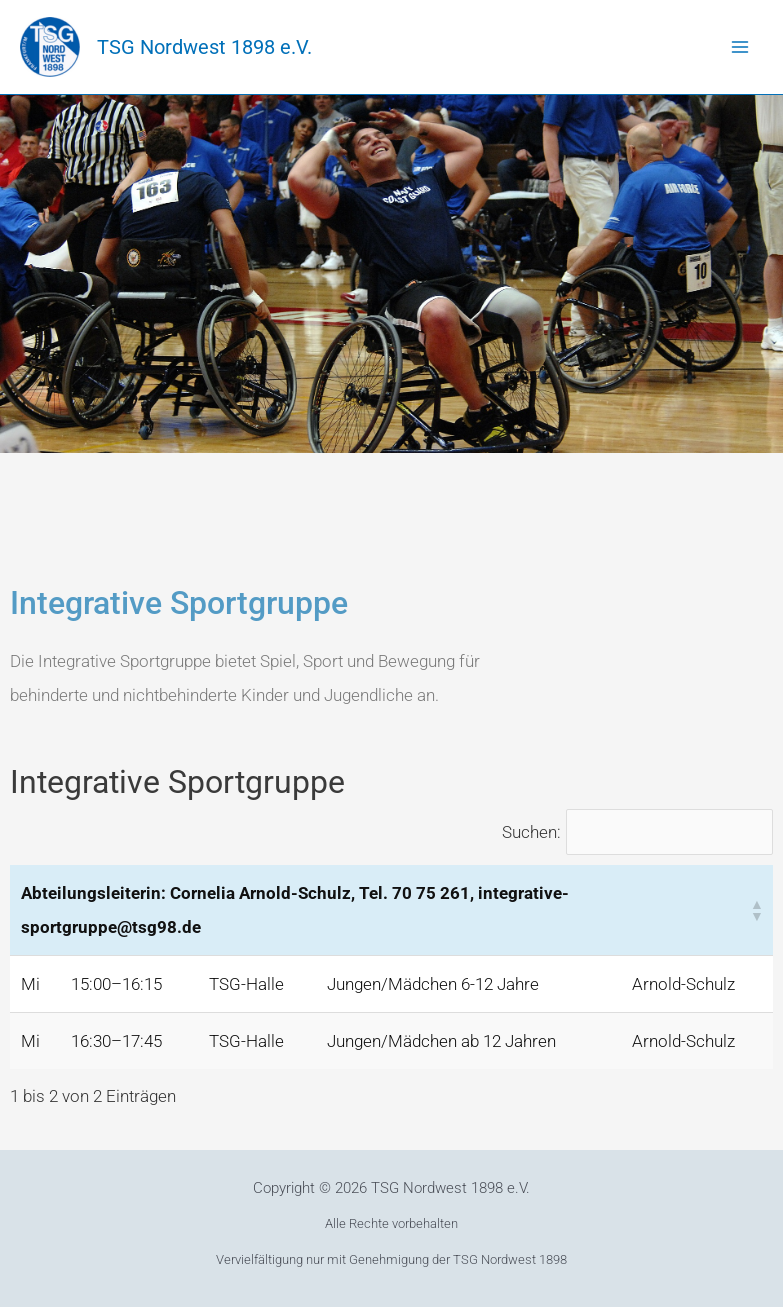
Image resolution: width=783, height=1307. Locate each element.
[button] (756, 910)
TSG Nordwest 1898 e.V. (204, 47)
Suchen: (531, 832)
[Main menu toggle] (741, 47)
